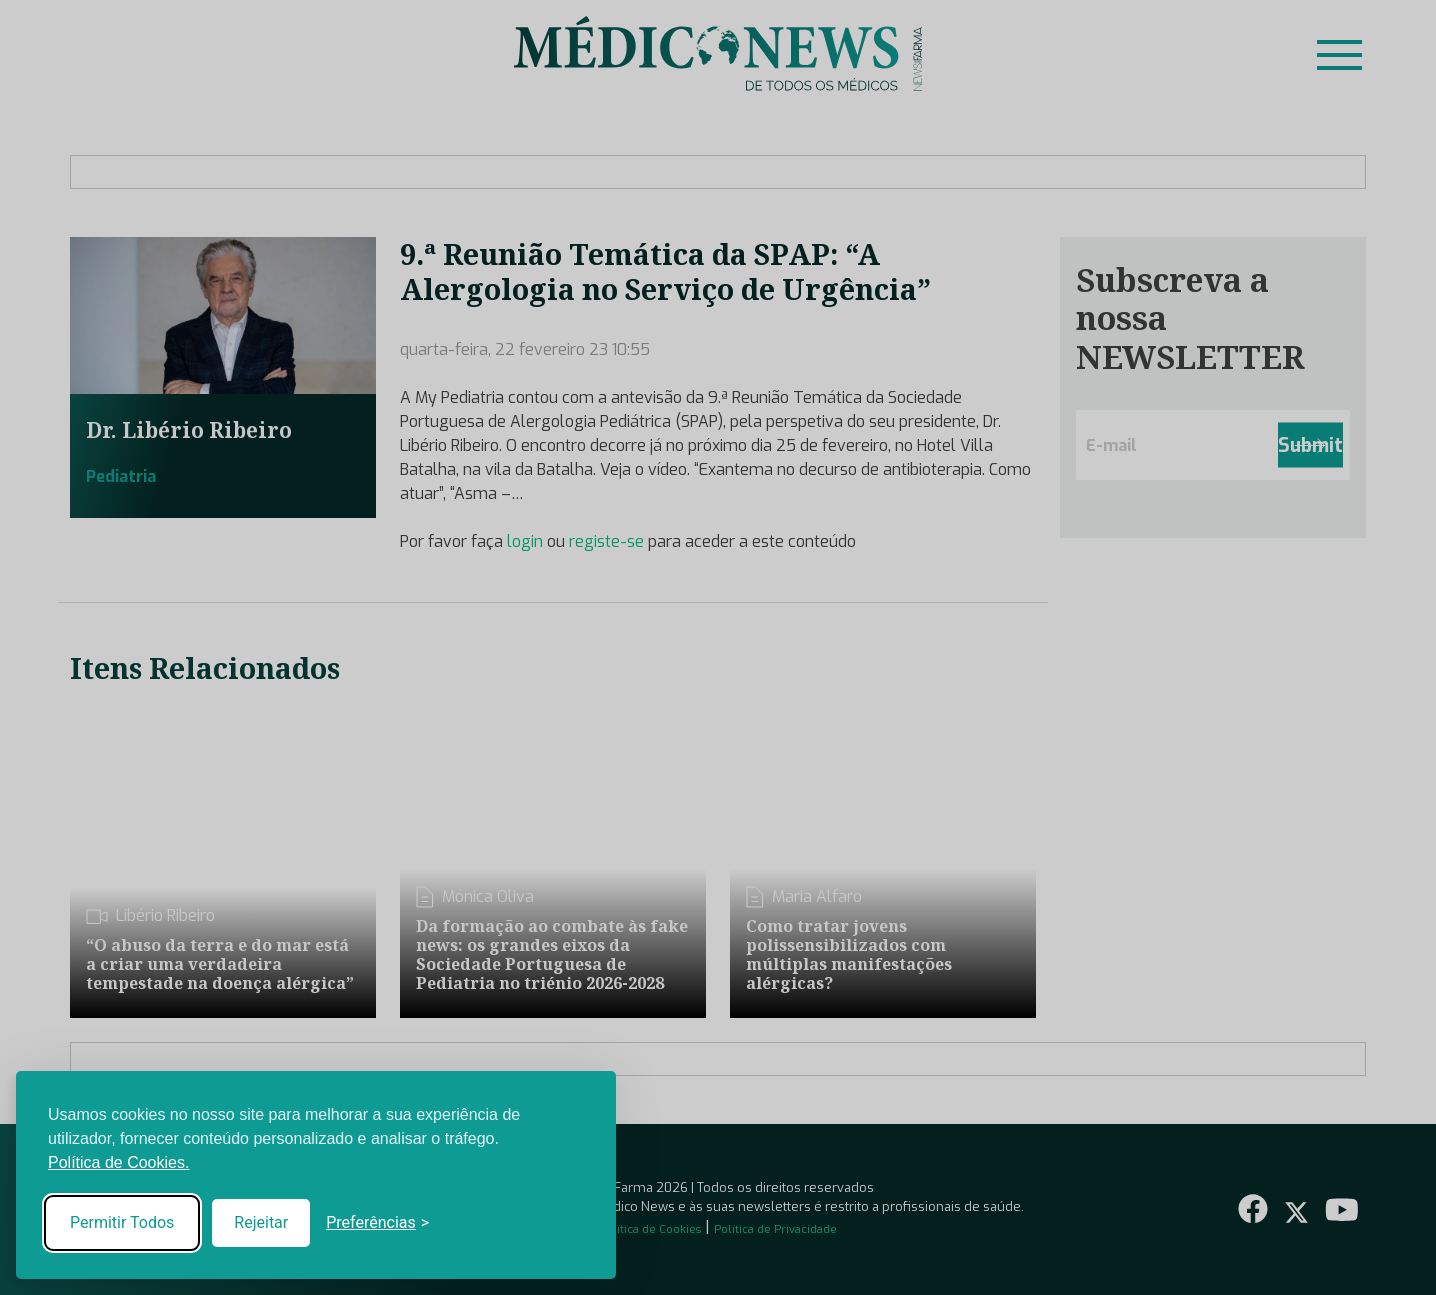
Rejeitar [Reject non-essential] (261, 1222)
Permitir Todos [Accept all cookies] (122, 1222)
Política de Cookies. (118, 1162)
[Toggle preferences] (377, 1223)
